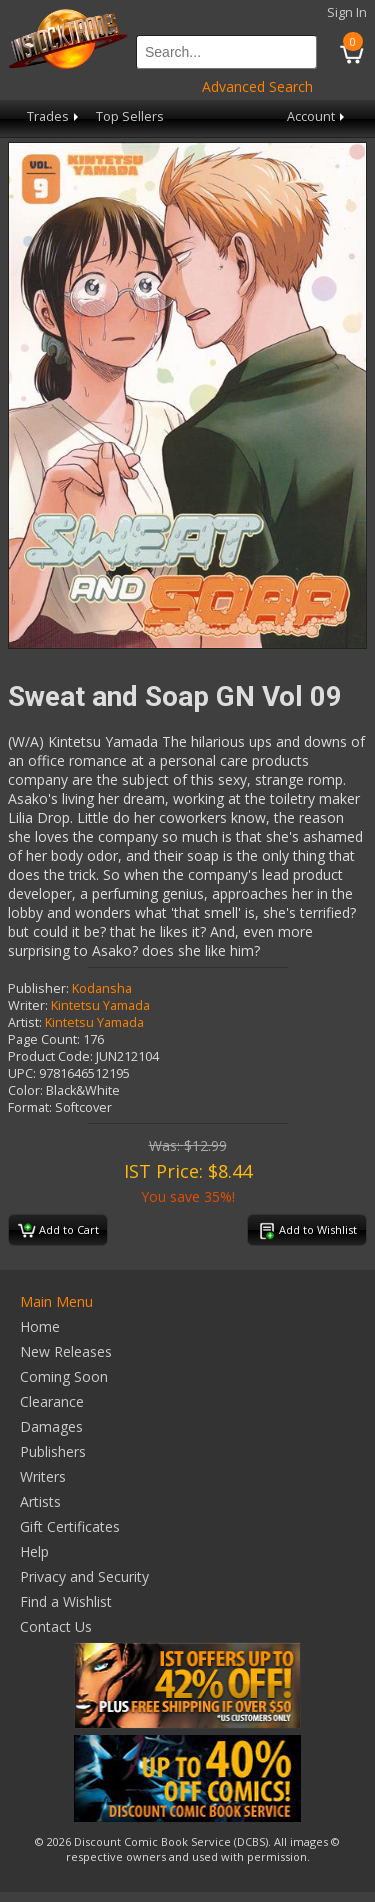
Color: (25, 1090)
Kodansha (102, 988)
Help (34, 1551)
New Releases (66, 1351)
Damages (51, 1426)
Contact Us (56, 1626)
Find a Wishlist (66, 1601)
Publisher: (38, 988)
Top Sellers (130, 116)
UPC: (22, 1073)
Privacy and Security (84, 1576)
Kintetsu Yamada (100, 1005)
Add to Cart (58, 1231)
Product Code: (50, 1056)
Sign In (347, 12)
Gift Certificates (70, 1526)
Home (40, 1326)
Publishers (53, 1451)
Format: (30, 1107)
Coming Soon (64, 1376)
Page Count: (44, 1039)
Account (317, 116)
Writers (43, 1476)
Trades (54, 116)
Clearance (52, 1401)
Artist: (25, 1022)
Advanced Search (257, 86)
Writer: (28, 1005)
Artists (40, 1501)
